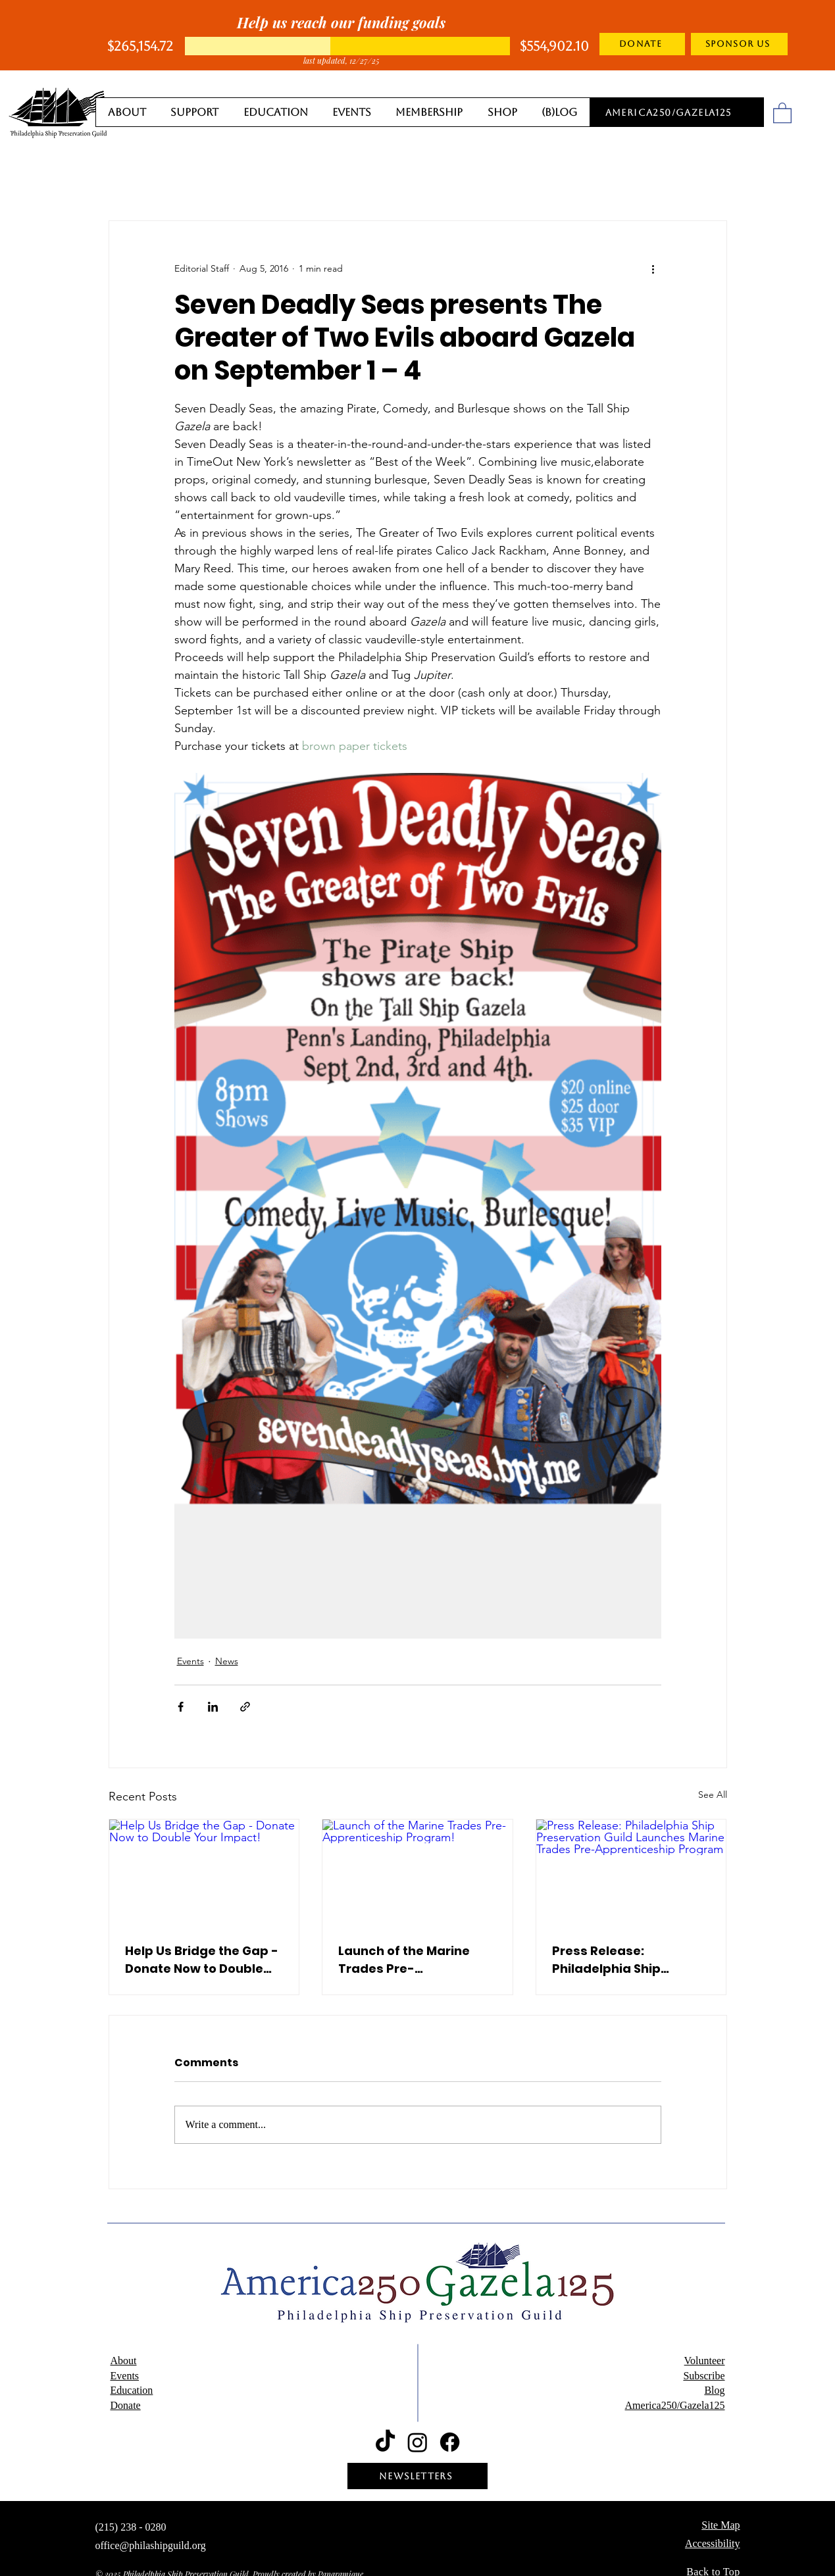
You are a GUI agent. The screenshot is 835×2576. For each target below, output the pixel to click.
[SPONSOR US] (739, 44)
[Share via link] (245, 1706)
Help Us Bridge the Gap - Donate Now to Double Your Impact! (201, 1960)
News (226, 1661)
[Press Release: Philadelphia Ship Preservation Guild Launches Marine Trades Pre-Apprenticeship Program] (631, 1873)
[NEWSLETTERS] (417, 2476)
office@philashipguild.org (150, 2545)
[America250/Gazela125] (669, 112)
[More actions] (653, 268)
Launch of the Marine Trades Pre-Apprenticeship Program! (404, 1960)
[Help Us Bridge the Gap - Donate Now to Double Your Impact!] (204, 1873)
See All (712, 1794)
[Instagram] (417, 2442)
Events (190, 1661)
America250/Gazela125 (675, 2405)
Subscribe (703, 2375)
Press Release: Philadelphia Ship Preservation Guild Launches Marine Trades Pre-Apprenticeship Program (629, 1960)
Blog (714, 2390)
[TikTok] (385, 2442)
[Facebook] (450, 2442)
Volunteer (704, 2360)
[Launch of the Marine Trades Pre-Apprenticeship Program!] (417, 1873)
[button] (782, 112)
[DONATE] (642, 44)
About (124, 2360)
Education (132, 2390)
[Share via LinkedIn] (213, 1706)
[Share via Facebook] (180, 1706)
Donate (126, 2405)
